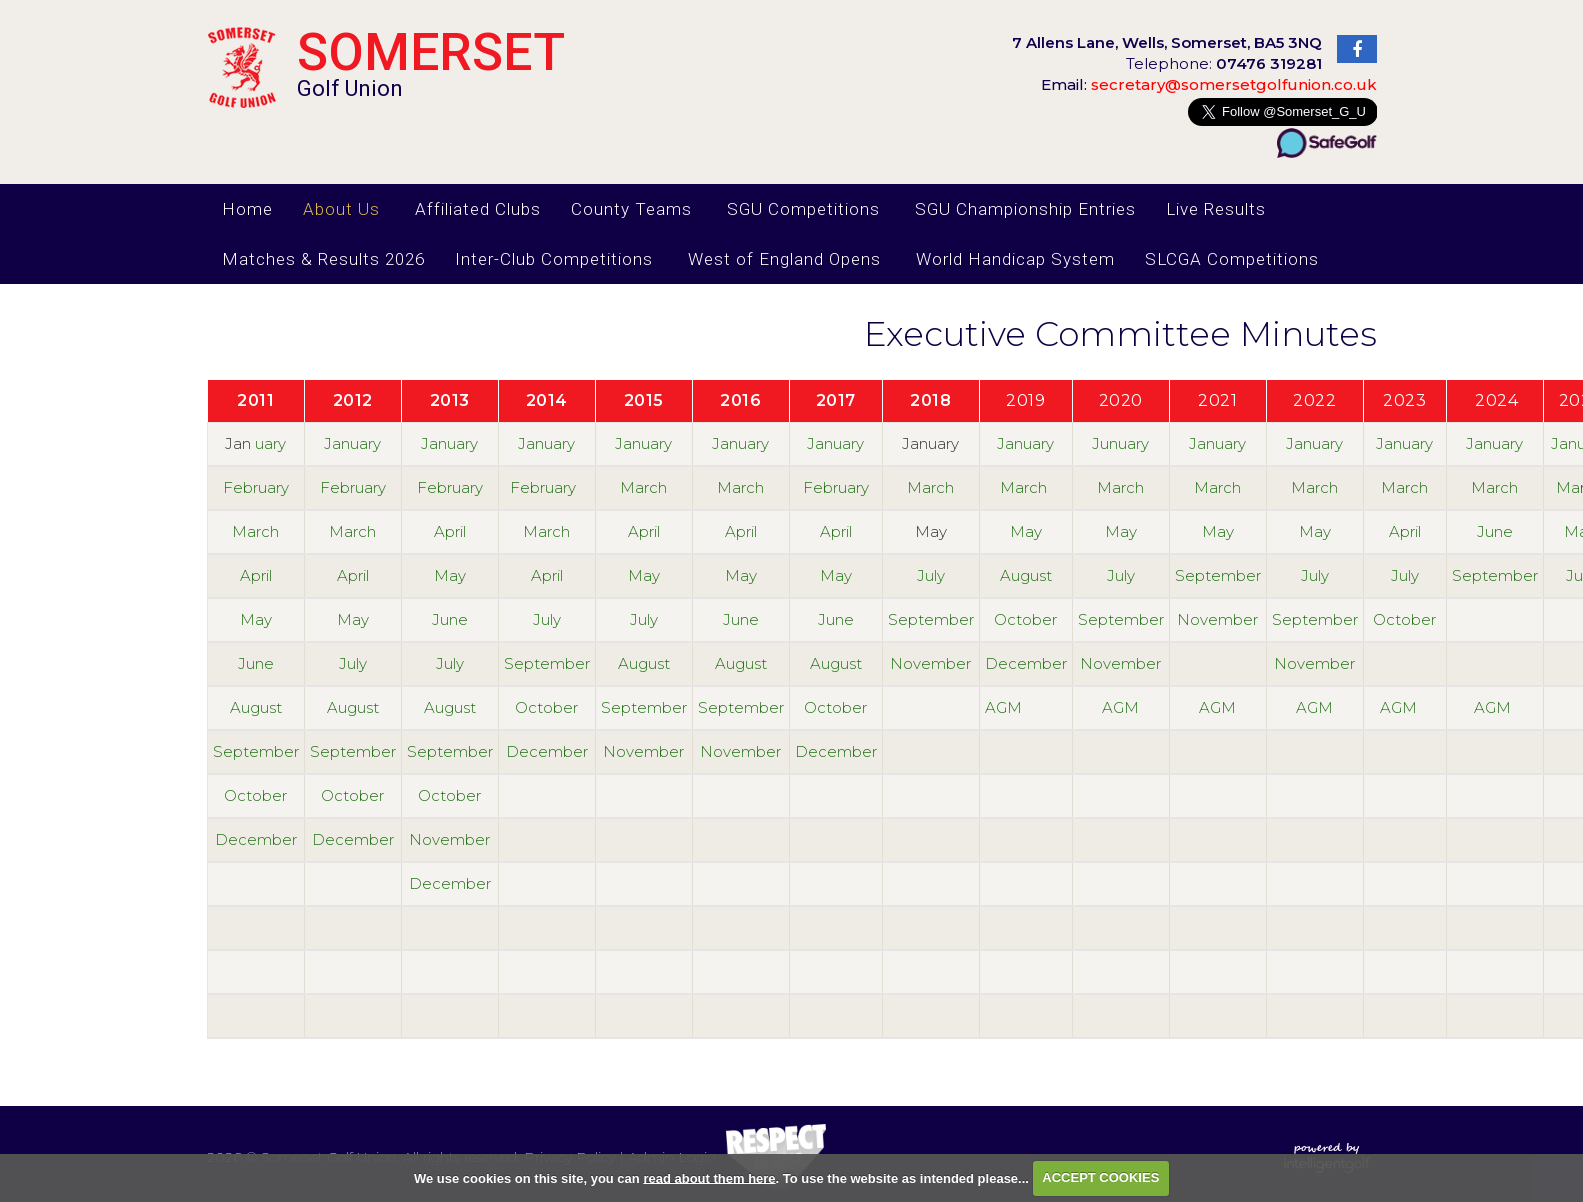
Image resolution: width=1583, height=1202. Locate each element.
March (643, 487)
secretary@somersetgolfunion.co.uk (1209, 84)
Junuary (1120, 443)
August (1026, 575)
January (352, 443)
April (450, 531)
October (1025, 619)
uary (270, 443)
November (1217, 619)
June (1495, 531)
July (931, 575)
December (1026, 663)
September (1218, 575)
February (256, 487)
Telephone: (1224, 63)
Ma (1568, 487)
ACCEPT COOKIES (1100, 1177)
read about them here (709, 1177)
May (1026, 531)
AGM (1003, 707)
